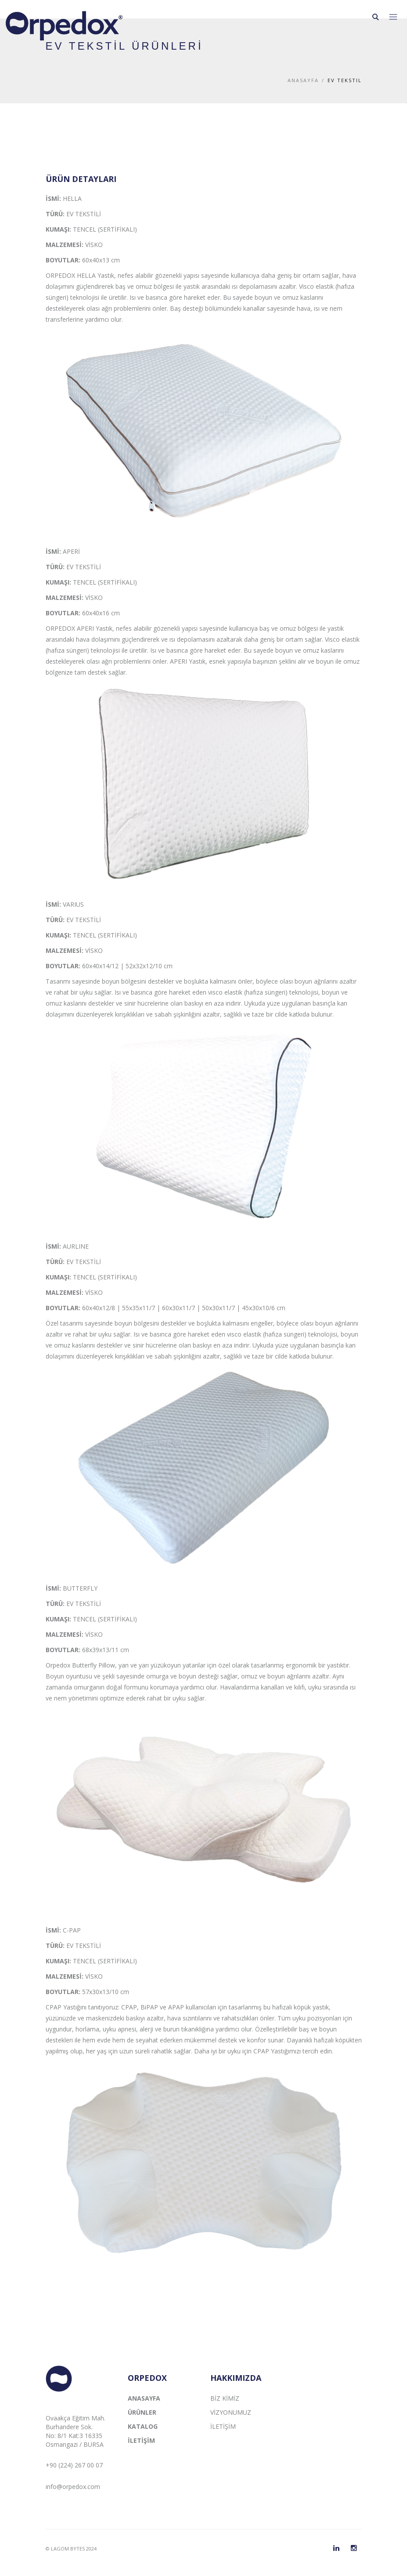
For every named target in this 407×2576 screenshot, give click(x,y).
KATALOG (143, 2426)
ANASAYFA (144, 2398)
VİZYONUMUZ (230, 2412)
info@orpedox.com (73, 2486)
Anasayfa (303, 80)
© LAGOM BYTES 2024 (71, 2548)
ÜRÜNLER (142, 2412)
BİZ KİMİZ (224, 2398)
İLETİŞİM (141, 2440)
